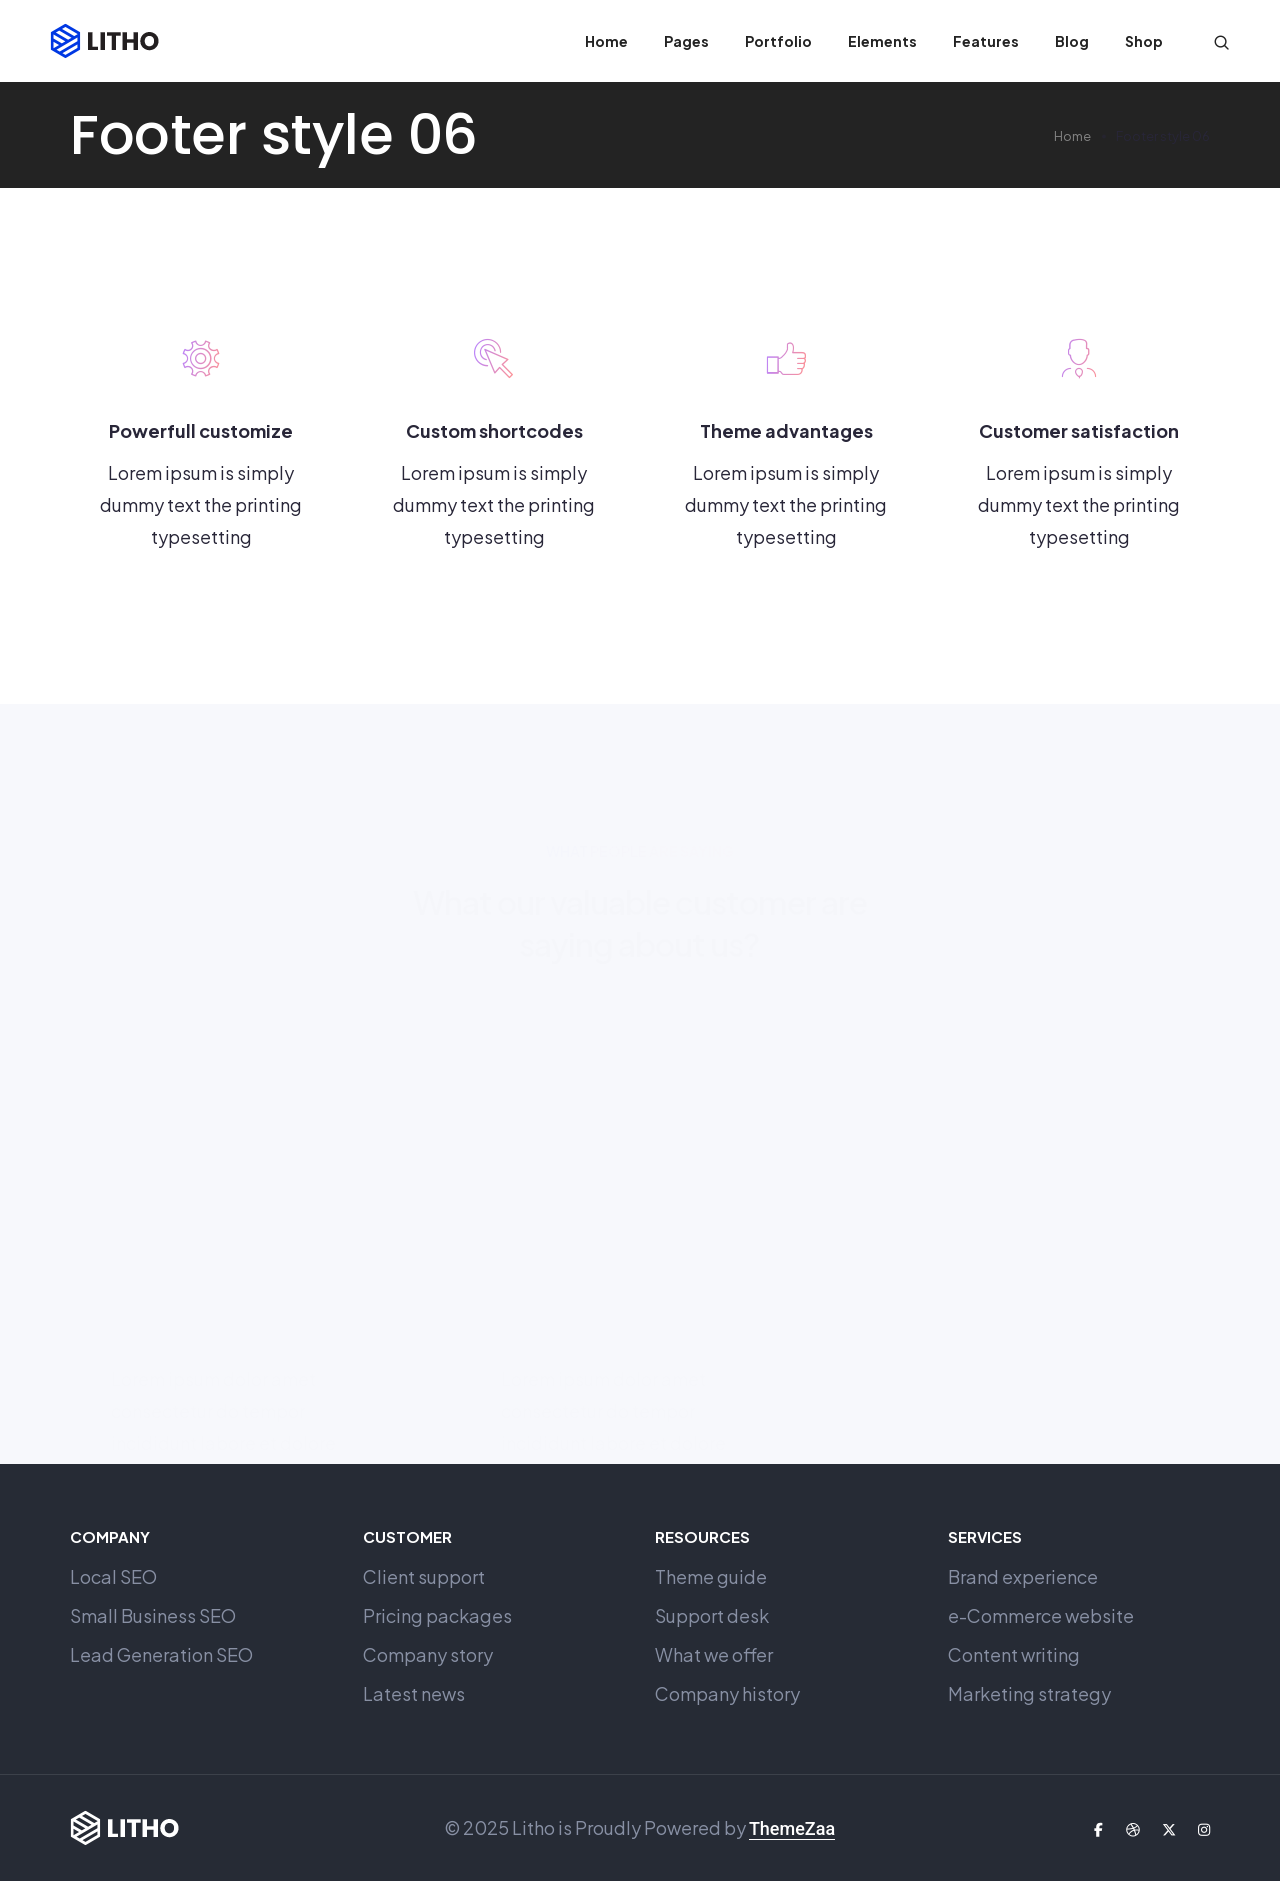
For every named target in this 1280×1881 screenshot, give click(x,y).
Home (606, 41)
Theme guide (711, 1576)
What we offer (714, 1654)
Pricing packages (437, 1615)
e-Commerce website (1041, 1615)
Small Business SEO (153, 1615)
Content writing (1014, 1654)
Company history (727, 1693)
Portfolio (778, 41)
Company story (428, 1654)
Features (986, 41)
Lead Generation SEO (161, 1654)
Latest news (414, 1693)
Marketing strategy (1029, 1693)
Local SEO (113, 1576)
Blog (1072, 41)
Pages (686, 41)
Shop (1144, 41)
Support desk (712, 1615)
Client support (424, 1576)
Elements (882, 41)
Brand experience (1023, 1576)
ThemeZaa (792, 1828)
